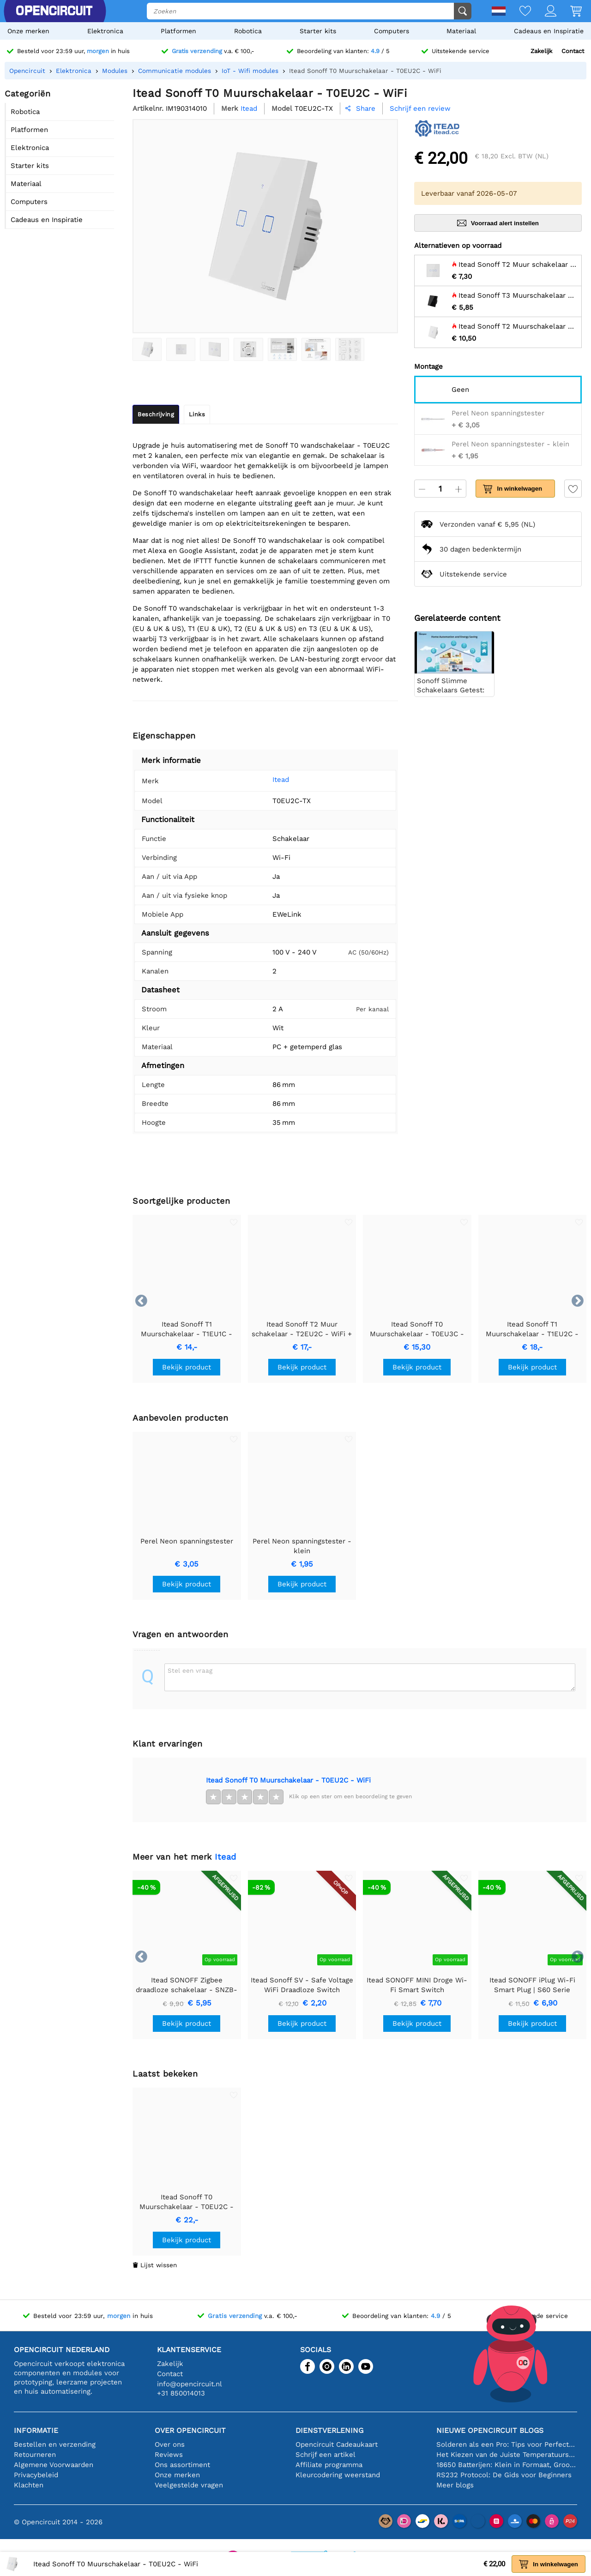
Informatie (36, 2430)
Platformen (178, 31)
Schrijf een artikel (326, 2454)
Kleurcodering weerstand (338, 2475)
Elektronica (105, 31)
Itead (268, 779)
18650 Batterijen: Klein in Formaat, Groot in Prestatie (506, 2465)
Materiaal (461, 31)
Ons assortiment (182, 2465)
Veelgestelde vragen (189, 2485)
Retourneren (35, 2454)
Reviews (169, 2454)
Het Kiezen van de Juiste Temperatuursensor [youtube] (506, 2454)
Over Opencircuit (190, 2430)
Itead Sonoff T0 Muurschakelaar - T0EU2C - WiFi (288, 1780)
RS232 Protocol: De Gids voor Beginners (504, 2475)
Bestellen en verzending (55, 2444)
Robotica (248, 31)
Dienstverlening (329, 2430)
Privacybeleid (36, 2475)
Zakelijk (541, 51)
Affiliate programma (329, 2465)
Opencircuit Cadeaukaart (337, 2444)
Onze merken (28, 31)
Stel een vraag (190, 1670)
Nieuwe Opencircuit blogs (489, 2430)
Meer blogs (455, 2485)
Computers (391, 31)
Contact (572, 51)
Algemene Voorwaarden (53, 2465)
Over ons (170, 2444)
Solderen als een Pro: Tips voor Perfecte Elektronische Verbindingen (506, 2444)
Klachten (28, 2485)
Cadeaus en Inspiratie (549, 31)
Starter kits (318, 31)
